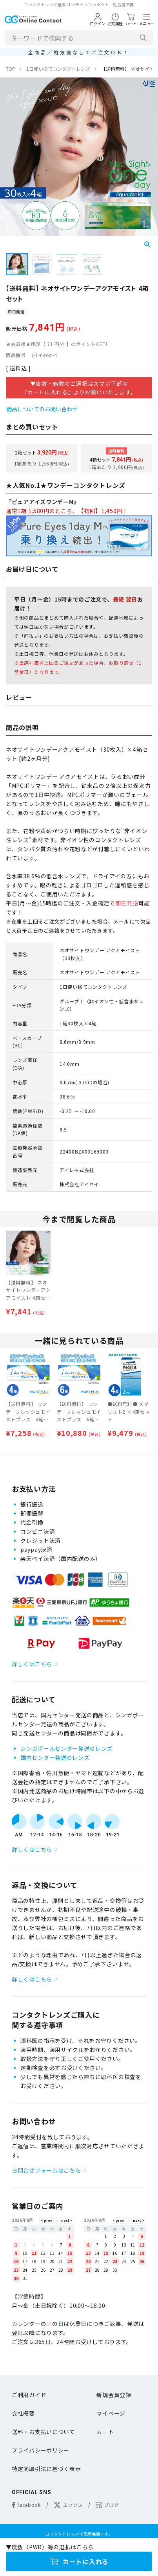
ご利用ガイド (29, 2395)
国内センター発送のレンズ (54, 1757)
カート (105, 2432)
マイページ (110, 2413)
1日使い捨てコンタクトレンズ (58, 68)
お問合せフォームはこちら (46, 2170)
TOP (10, 68)
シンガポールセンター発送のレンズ (66, 1748)
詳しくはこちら (32, 1664)
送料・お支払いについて (43, 2432)
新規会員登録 (113, 2395)
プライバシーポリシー (40, 2450)
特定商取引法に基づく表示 (46, 2469)
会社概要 (23, 2413)
